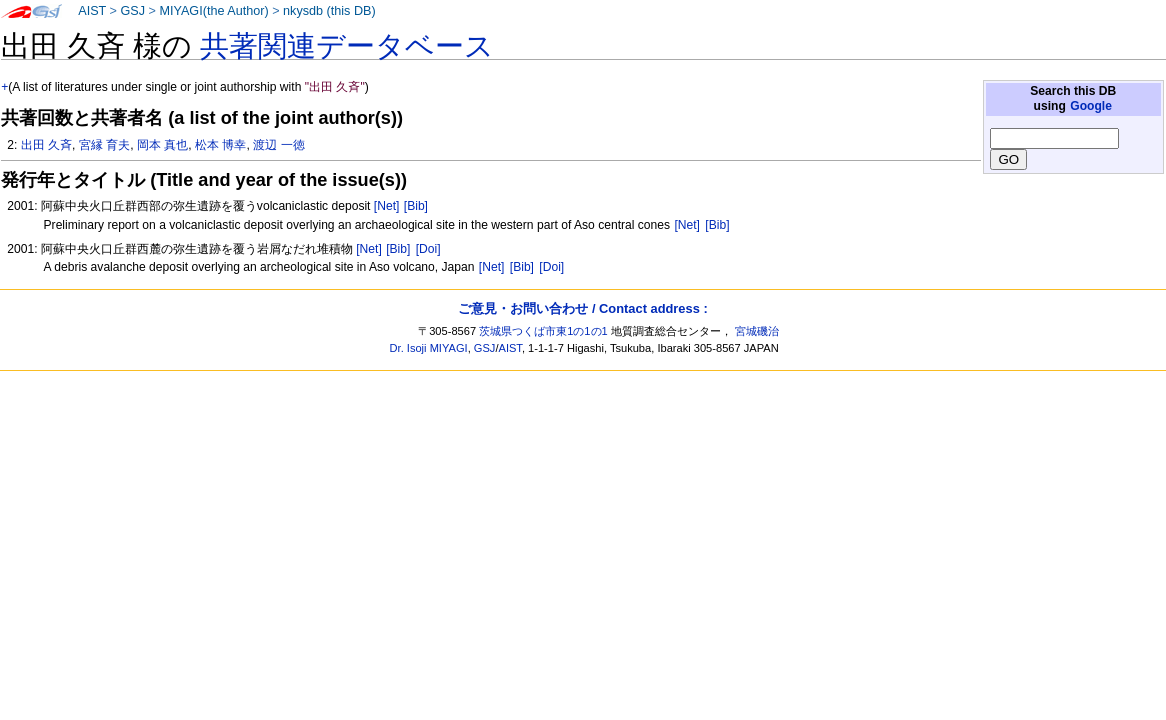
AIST (92, 11)
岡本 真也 (162, 145)
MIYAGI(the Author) (213, 11)
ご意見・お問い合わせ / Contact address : (582, 308)
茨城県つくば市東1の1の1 (543, 331)
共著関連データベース (347, 46)
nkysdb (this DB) (329, 11)
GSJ (132, 11)
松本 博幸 (220, 145)
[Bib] (416, 206)
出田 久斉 (46, 145)
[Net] (387, 206)
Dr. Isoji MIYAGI (429, 348)
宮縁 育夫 (104, 145)
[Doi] (428, 249)
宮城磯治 (757, 331)
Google (1091, 106)
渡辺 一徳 (278, 145)
